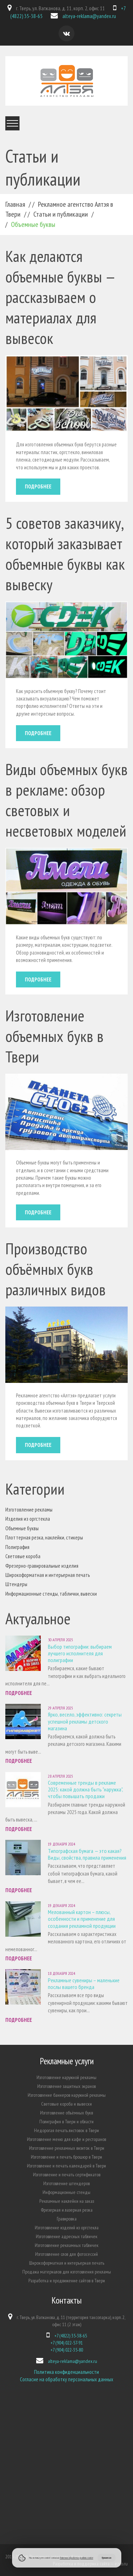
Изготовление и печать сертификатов (66, 2174)
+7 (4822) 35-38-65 (70, 2336)
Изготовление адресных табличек (67, 2236)
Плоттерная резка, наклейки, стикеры (44, 1537)
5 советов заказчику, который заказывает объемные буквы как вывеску (65, 553)
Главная (15, 204)
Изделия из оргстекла (27, 1518)
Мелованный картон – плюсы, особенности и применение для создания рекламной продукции (82, 1918)
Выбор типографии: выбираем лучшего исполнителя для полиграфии (80, 1653)
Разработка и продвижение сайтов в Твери (66, 2280)
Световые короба (22, 1556)
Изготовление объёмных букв (66, 2112)
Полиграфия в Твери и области (66, 2121)
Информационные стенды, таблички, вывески (51, 1593)
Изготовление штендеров (66, 2183)
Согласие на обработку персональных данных (66, 2379)
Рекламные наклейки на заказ (66, 2201)
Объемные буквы (22, 1528)
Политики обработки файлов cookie (76, 2557)
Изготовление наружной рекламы (66, 2077)
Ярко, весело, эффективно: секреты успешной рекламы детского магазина (85, 1721)
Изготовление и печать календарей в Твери (66, 2166)
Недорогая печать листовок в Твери (66, 2130)
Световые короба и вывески (66, 2104)
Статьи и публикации (60, 214)
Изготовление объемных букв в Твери (54, 1036)
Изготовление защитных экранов (66, 2086)
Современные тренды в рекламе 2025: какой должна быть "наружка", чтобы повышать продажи (85, 1789)
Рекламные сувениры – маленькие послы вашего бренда (84, 1983)
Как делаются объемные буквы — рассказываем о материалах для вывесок (60, 297)
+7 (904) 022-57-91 (66, 2343)
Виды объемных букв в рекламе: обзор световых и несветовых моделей (66, 800)
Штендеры (16, 1584)
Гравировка (67, 2219)
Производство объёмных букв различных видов (55, 1268)
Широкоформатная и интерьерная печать (47, 1575)
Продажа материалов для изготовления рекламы (66, 2272)
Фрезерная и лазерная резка (67, 2210)
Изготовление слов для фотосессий (66, 2254)
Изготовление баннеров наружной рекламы (67, 2095)
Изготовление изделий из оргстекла (67, 2227)
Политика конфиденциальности (66, 2372)
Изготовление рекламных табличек (67, 2245)
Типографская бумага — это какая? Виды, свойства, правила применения (87, 1854)
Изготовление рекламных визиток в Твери (66, 2148)
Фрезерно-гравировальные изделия (41, 1565)
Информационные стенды (66, 2192)
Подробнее (38, 486)
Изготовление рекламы (28, 1509)
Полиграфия (17, 1547)
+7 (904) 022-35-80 (66, 2350)
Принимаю (106, 2557)
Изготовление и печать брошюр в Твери (66, 2157)
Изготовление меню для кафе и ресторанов (66, 2139)
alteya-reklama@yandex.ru (89, 16)
